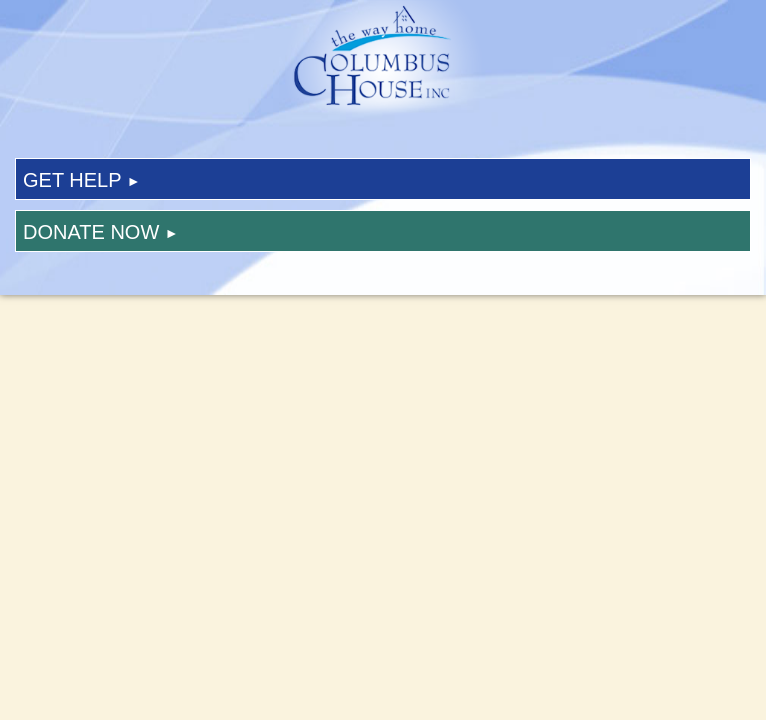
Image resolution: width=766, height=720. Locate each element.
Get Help (82, 180)
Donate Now (101, 232)
